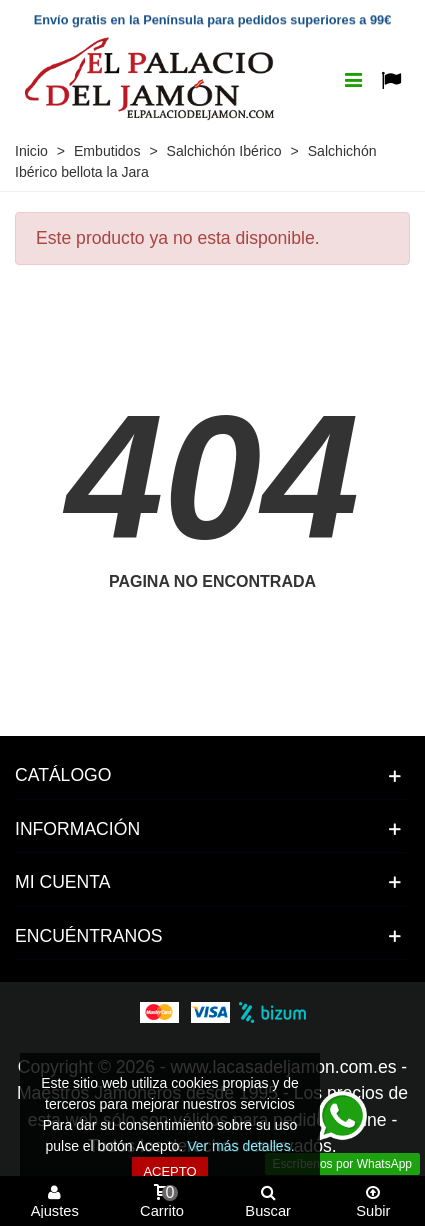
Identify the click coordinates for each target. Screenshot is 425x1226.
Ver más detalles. (240, 1146)
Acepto (169, 1171)
